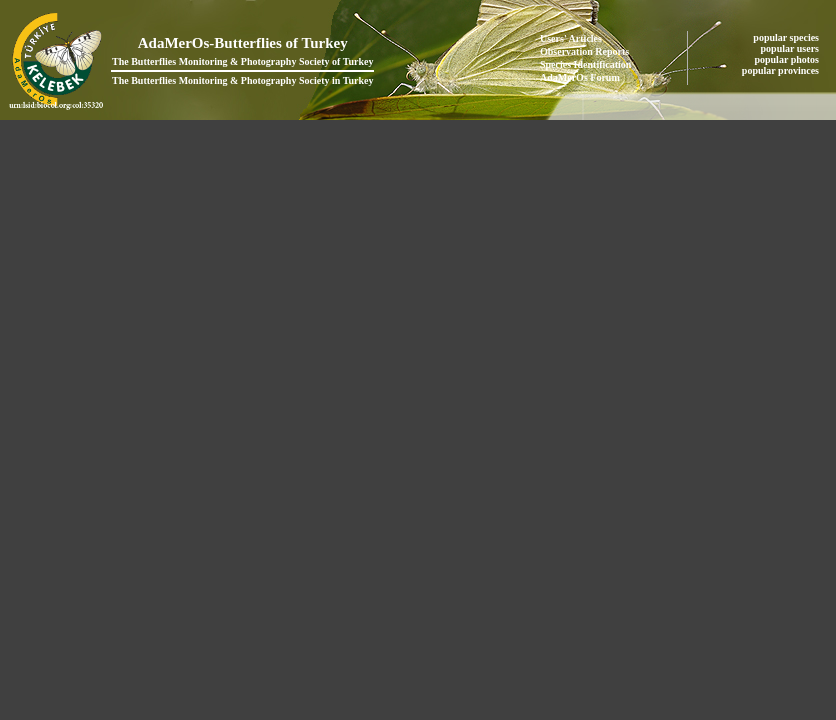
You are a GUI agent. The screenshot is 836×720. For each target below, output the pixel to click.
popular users (791, 48)
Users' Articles (571, 38)
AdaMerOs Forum (580, 77)
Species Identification (585, 64)
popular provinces (782, 70)
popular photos (787, 59)
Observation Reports (584, 51)
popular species (787, 37)
